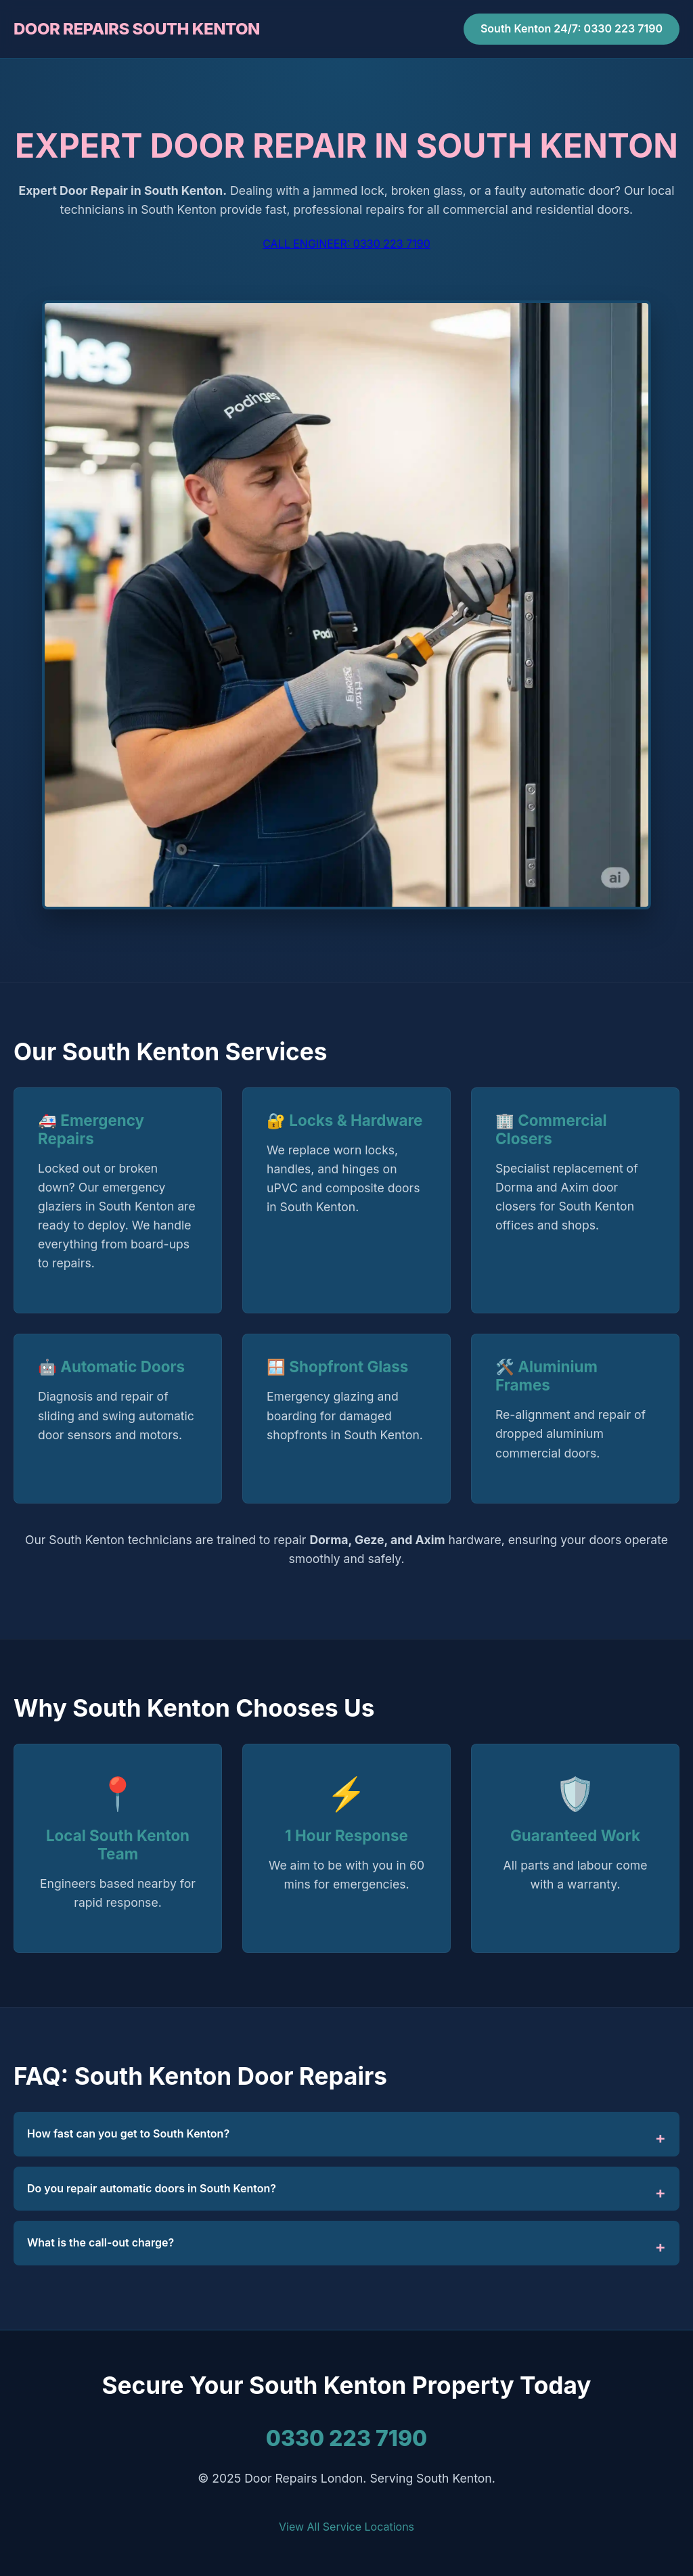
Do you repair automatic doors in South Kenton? (151, 2188)
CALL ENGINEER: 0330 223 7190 (346, 243)
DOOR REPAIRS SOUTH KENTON (137, 29)
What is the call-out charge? (100, 2242)
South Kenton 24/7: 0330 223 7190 (571, 28)
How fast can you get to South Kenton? (128, 2133)
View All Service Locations (346, 2526)
